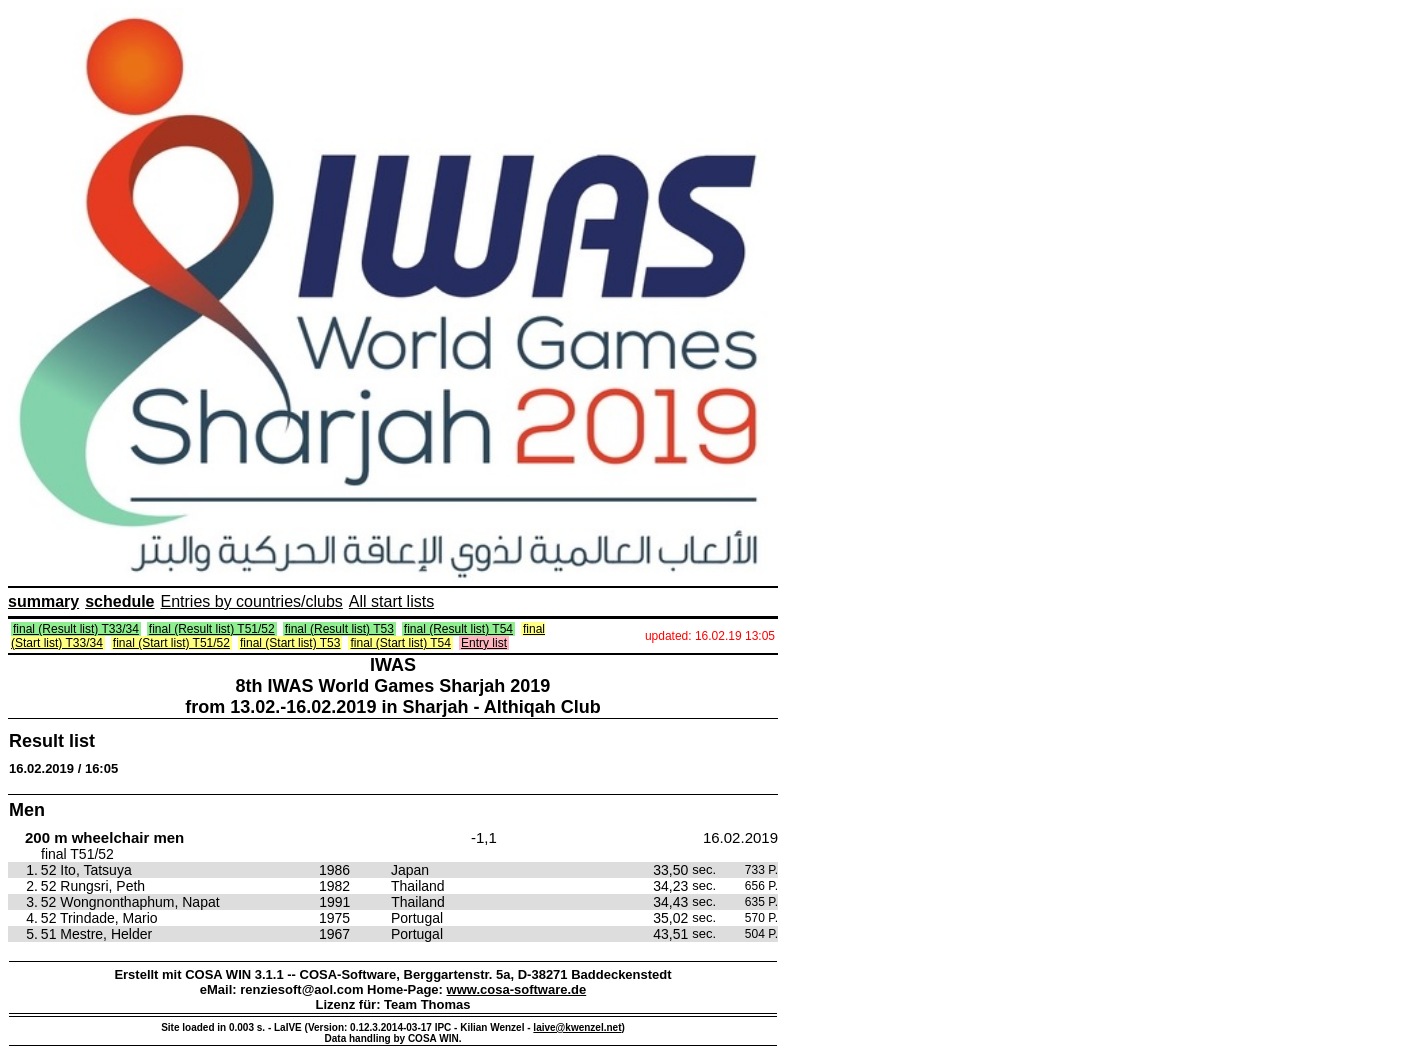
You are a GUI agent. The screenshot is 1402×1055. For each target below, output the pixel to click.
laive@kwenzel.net (577, 1027)
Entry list (484, 643)
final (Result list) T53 (339, 629)
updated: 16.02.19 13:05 (710, 636)
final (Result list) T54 (458, 629)
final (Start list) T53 (290, 643)
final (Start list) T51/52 (171, 643)
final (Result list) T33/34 (76, 629)
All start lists (391, 601)
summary (43, 601)
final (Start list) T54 (400, 643)
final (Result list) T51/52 (212, 629)
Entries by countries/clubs (252, 601)
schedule (119, 601)
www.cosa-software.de (517, 989)
